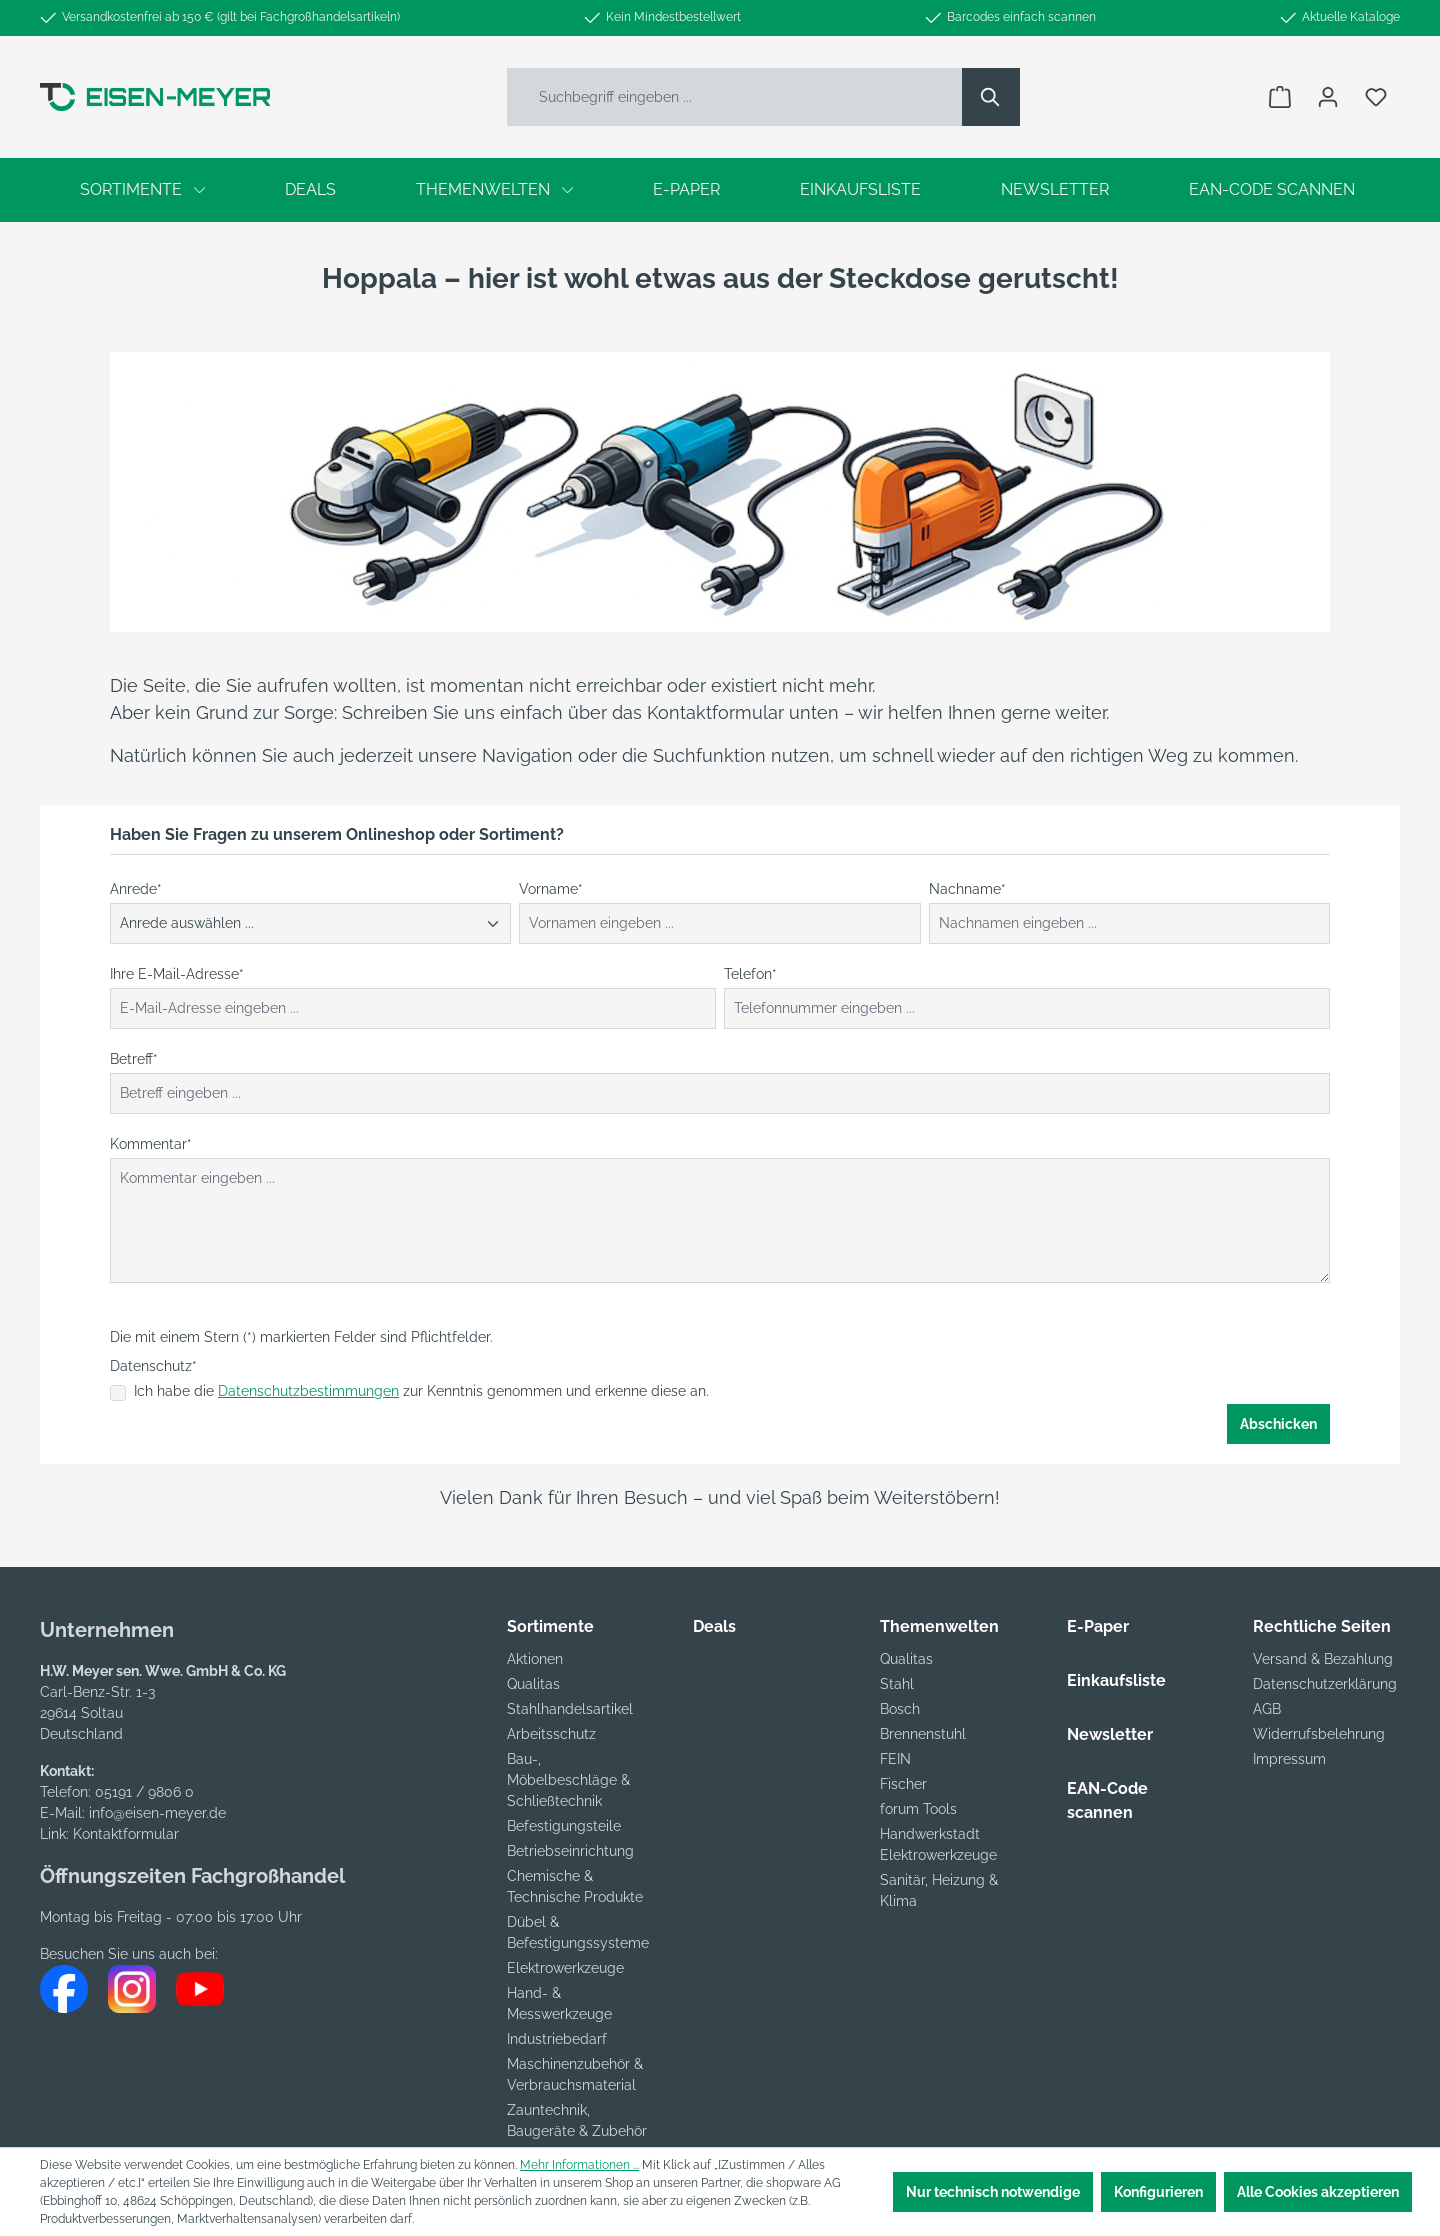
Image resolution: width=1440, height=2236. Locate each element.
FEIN (895, 1759)
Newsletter (1110, 1734)
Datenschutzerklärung (1325, 1684)
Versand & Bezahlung (1323, 1659)
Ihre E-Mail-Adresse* (177, 974)
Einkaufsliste (1116, 1680)
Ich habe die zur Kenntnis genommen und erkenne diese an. (421, 1391)
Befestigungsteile (564, 1826)
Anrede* (136, 889)
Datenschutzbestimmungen (308, 1391)
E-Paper (1098, 1626)
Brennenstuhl (923, 1734)
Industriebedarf (557, 2039)
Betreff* (134, 1059)
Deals (714, 1626)
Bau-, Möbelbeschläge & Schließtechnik (568, 1780)
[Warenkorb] (1280, 97)
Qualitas (533, 1684)
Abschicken (1278, 1424)
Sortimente (550, 1626)
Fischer (903, 1784)
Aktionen (535, 1659)
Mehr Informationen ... (579, 2165)
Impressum (1289, 1759)
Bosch (900, 1709)
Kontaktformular (126, 1834)
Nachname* (967, 889)
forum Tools (918, 1809)
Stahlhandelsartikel (570, 1709)
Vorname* (551, 889)
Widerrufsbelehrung (1319, 1734)
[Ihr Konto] (1328, 97)
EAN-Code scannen (1107, 1800)
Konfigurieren (1158, 2192)
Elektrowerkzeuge (565, 1968)
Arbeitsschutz (551, 1734)
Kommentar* (151, 1144)
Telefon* (750, 974)
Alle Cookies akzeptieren (1318, 2192)
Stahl (897, 1684)
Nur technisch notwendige (993, 2192)
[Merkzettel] (1376, 97)
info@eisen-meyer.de (157, 1813)
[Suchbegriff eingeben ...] (735, 97)
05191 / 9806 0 (144, 1792)
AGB (1267, 1709)
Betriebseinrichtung (570, 1851)
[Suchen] (991, 97)
